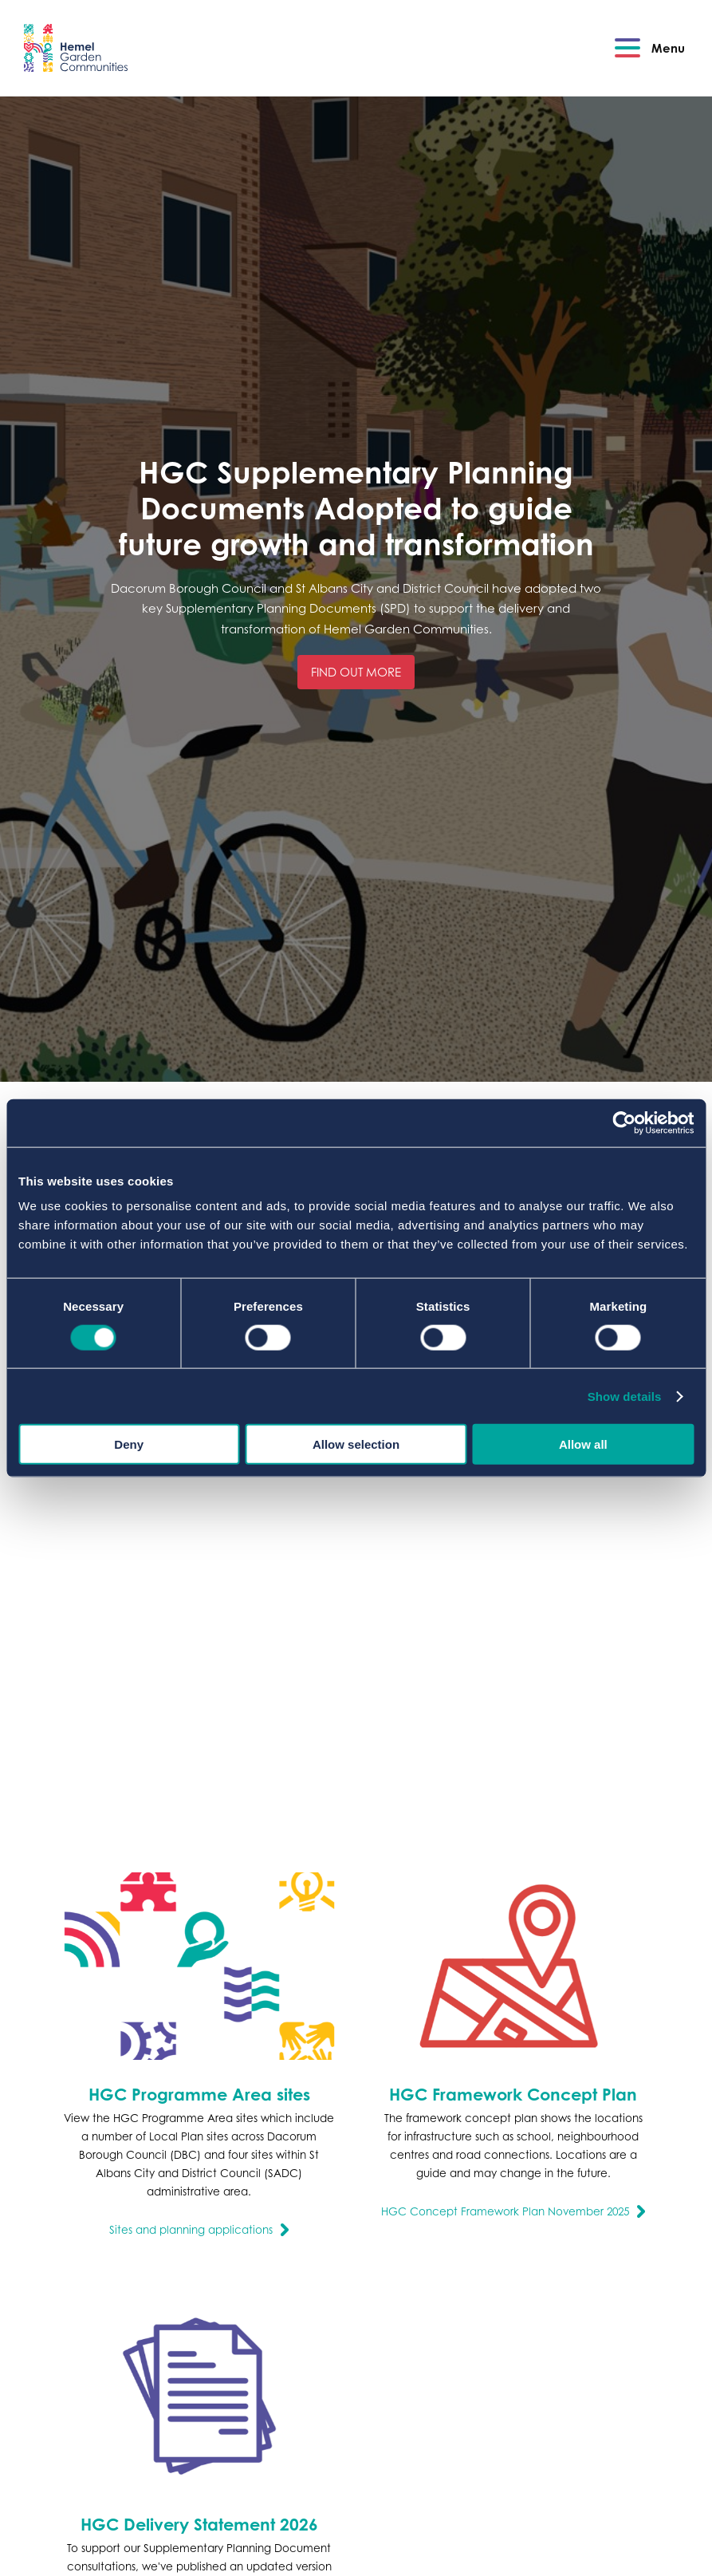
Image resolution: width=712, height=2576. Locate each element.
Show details (625, 1395)
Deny (129, 1444)
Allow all (583, 1444)
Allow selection (356, 1444)
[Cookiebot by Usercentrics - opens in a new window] (624, 1122)
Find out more (356, 672)
